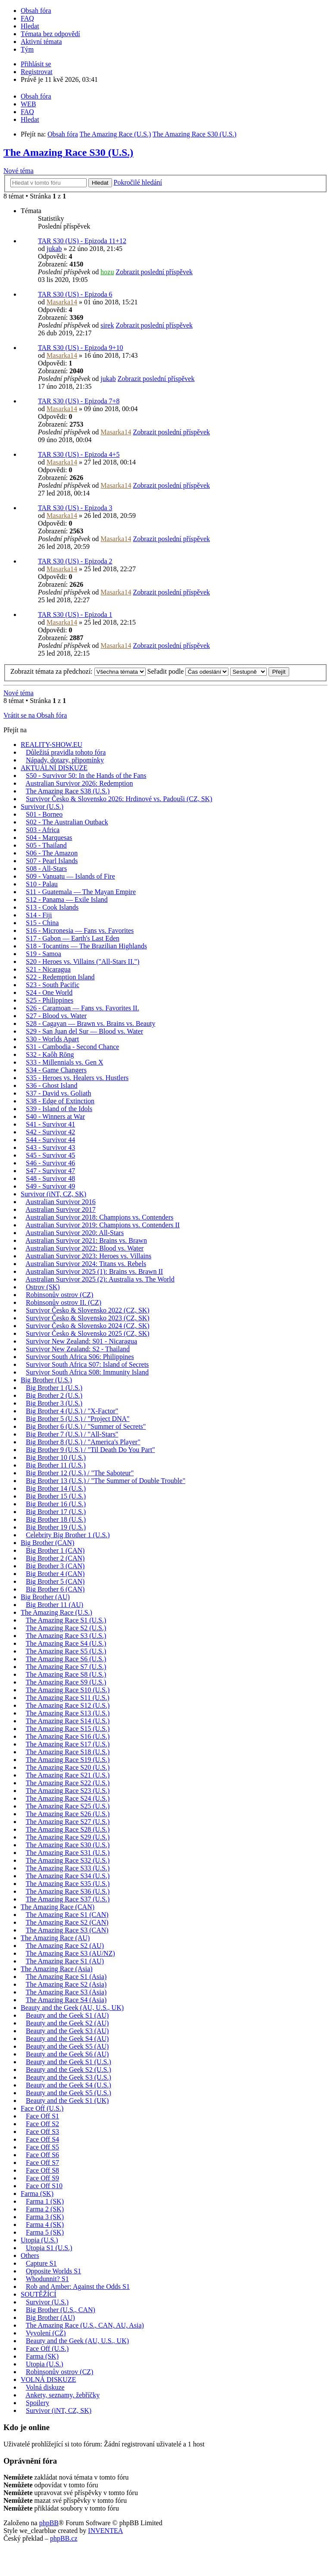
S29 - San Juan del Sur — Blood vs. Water (84, 1031)
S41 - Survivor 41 (50, 1124)
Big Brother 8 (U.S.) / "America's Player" (83, 1442)
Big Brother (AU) (45, 1597)
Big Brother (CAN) (47, 1542)
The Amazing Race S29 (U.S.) (68, 1837)
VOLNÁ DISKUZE (48, 2379)
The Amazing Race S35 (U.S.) (68, 1883)
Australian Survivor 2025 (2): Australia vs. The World (100, 1279)
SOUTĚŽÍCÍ (38, 2294)
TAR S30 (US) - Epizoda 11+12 (82, 241)
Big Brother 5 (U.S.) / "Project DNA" (78, 1418)
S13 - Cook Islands (52, 907)
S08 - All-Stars (46, 868)
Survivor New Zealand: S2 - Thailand (78, 1349)
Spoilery (37, 2402)
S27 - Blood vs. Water (56, 1015)
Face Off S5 (42, 2147)
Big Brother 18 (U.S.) (56, 1519)
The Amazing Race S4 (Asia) (66, 1999)
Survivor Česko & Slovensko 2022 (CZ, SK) (88, 1310)
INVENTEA (105, 2530)
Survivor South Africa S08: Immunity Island (87, 1372)
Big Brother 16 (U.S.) (56, 1504)
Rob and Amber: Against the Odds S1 (78, 2286)
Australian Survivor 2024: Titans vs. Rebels (85, 1263)
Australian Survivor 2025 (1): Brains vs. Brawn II (94, 1271)
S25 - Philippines (49, 1000)
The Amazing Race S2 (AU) (65, 1945)
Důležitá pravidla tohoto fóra (66, 752)
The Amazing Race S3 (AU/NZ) (70, 1953)
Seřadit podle (188, 671)
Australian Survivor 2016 (60, 1201)
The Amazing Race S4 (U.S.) (66, 1643)
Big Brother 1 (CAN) (55, 1550)
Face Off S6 (42, 2154)
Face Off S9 (42, 2178)
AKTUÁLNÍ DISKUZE (54, 767)
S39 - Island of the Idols (59, 1108)
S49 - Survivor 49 (50, 1186)
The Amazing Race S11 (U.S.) (67, 1697)
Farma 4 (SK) (45, 2224)
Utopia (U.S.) (39, 2240)
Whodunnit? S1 (47, 2278)
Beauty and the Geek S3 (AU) (67, 2030)
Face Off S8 (42, 2170)
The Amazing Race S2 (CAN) (67, 1922)
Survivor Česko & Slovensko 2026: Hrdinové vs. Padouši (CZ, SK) (119, 798)
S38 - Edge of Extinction (60, 1101)
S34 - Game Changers (56, 1070)
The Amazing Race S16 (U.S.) (68, 1736)
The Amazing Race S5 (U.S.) (66, 1651)
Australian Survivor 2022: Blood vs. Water (84, 1248)
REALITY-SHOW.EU (51, 744)
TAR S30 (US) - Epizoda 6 (75, 294)
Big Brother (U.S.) (46, 1380)
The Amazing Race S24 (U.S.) (68, 1798)
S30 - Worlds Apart (52, 1039)
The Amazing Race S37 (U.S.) (68, 1899)
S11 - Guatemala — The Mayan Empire (81, 891)
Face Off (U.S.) (42, 2108)
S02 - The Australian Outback (67, 822)
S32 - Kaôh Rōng (50, 1054)
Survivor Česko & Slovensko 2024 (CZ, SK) (88, 1325)
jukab (54, 248)
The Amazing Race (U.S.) (56, 1612)
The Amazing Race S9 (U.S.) (66, 1682)
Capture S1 (41, 2263)
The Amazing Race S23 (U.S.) (68, 1790)
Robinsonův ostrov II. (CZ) (63, 1302)
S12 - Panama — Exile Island (67, 899)
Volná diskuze (45, 2387)
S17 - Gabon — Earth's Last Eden (72, 938)
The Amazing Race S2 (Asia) (66, 1984)
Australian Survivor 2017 (60, 1209)
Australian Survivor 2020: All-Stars (74, 1232)
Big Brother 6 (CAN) (55, 1589)
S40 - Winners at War (55, 1116)
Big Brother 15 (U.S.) (56, 1496)
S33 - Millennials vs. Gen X (64, 1062)
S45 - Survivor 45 (50, 1155)
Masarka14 (62, 302)
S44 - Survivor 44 (50, 1139)
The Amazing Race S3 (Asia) (66, 1992)
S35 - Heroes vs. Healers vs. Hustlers (77, 1077)
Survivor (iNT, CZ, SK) (53, 1194)
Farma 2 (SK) (45, 2209)
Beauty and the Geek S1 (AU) (67, 2015)
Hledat (100, 183)
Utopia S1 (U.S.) (49, 2247)
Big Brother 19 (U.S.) (56, 1527)
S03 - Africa (42, 829)
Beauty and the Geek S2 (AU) (67, 2023)
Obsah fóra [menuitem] (36, 10)
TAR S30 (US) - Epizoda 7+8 (79, 401)
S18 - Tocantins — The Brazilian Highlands (86, 946)
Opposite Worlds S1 (53, 2271)
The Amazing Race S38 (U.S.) (68, 791)
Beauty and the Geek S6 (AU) (67, 2054)
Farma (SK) (37, 2193)
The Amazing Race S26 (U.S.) (68, 1813)
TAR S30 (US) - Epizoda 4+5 (79, 454)
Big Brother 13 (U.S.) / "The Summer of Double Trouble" (105, 1480)
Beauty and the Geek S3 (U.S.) (68, 2077)
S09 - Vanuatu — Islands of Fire (70, 876)
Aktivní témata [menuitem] (41, 41)
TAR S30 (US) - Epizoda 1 (75, 614)
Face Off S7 (42, 2162)
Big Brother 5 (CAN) (55, 1581)
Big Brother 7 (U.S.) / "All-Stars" (72, 1434)
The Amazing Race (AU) (55, 1937)
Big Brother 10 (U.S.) (56, 1457)
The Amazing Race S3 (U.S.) (66, 1635)
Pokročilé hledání (138, 182)
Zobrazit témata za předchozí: (78, 671)
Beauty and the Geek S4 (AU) (67, 2038)
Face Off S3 (42, 2131)
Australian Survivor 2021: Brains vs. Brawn (86, 1240)
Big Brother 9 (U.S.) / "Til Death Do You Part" (90, 1449)
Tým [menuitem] (27, 49)
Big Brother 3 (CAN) (55, 1566)
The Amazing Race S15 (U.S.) (68, 1728)
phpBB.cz (64, 2538)
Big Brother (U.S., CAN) (60, 2309)
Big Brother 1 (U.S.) (54, 1387)
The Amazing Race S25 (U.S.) (68, 1806)
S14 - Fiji (39, 915)
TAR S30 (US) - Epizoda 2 (75, 561)
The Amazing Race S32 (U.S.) (68, 1860)
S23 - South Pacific (52, 984)
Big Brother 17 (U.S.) (56, 1511)
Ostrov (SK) (43, 1287)
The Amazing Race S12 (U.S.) (68, 1705)
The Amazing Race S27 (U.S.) (68, 1821)
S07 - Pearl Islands (52, 860)
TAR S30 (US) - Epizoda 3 (75, 507)
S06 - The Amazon (52, 853)
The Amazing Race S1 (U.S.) (66, 1620)
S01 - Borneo (44, 814)
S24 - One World (49, 992)
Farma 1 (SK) (45, 2201)
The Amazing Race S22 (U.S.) (68, 1782)
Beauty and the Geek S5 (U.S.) (68, 2092)
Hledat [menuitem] (30, 26)
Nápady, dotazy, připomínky (65, 760)
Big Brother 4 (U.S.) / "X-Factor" (72, 1411)
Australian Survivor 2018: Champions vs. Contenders (99, 1217)
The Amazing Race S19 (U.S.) (68, 1759)
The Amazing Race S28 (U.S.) (68, 1829)
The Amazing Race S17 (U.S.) (68, 1744)
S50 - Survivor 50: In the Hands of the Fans (86, 775)
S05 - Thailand (46, 845)
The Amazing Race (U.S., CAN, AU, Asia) (85, 2325)
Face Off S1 (42, 2116)
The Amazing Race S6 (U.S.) (66, 1659)
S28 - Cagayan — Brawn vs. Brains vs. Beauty (90, 1023)
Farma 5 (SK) (45, 2232)
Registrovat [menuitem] (37, 71)
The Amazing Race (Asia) (57, 1968)
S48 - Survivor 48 (50, 1178)
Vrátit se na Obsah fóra (35, 715)
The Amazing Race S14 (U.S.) (68, 1721)
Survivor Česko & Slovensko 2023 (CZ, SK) (88, 1318)
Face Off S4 (42, 2139)
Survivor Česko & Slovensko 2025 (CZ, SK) (88, 1333)
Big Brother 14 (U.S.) (56, 1488)
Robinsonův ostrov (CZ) (59, 1294)
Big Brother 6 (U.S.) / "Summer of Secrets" (86, 1426)
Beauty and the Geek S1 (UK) (67, 2100)
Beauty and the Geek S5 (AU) (67, 2046)
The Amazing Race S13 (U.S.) (68, 1713)
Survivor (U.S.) (42, 806)
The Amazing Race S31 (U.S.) (68, 1852)
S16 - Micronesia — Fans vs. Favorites (80, 930)
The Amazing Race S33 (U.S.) (68, 1868)
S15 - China (42, 922)
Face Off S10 (44, 2185)
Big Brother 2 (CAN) (55, 1558)
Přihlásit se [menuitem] (36, 64)
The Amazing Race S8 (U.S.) (66, 1674)
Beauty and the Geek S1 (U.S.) (68, 2061)
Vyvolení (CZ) (46, 2333)
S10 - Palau (42, 884)
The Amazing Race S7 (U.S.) (66, 1666)
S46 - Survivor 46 (50, 1163)
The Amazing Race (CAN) (57, 1906)
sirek (107, 325)
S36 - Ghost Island (52, 1085)
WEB (28, 104)
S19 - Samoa (43, 953)
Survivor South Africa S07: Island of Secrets (87, 1364)
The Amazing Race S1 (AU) (65, 1961)
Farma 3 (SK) (45, 2216)
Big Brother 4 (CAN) (55, 1573)
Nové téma (18, 170)
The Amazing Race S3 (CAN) (67, 1930)
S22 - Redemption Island (60, 977)
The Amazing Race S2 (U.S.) (66, 1628)
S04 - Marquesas (49, 837)
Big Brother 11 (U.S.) (56, 1465)
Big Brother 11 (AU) (54, 1604)
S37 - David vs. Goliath (58, 1093)
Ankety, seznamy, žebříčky (62, 2395)
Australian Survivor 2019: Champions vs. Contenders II (102, 1225)
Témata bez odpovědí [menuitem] (50, 33)
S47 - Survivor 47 (50, 1170)
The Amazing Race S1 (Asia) (66, 1976)
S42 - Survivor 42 (50, 1132)
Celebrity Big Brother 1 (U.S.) (68, 1535)
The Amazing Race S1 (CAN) (67, 1914)
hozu (107, 272)
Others (30, 2255)
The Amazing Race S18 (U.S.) (68, 1752)
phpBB (49, 2522)
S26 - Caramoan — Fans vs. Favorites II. (82, 1008)
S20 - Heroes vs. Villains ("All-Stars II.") (82, 961)
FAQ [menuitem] (27, 18)
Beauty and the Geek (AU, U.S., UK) (72, 2007)
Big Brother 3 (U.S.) (54, 1403)
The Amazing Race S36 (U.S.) (68, 1891)
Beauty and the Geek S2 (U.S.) (68, 2069)
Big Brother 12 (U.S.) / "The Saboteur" (80, 1473)
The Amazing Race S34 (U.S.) (68, 1875)
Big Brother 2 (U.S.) (54, 1395)
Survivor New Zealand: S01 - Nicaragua (81, 1341)
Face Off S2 (42, 2123)
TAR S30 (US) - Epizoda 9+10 (80, 347)
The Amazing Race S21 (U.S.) (68, 1775)
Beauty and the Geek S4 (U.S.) (68, 2085)
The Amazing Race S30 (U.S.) (68, 152)
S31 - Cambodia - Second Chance (72, 1046)
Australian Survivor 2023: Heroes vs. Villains (88, 1256)
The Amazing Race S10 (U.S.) (68, 1690)
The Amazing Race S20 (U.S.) (68, 1767)
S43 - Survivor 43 (50, 1147)
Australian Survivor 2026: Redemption (79, 783)
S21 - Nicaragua (48, 969)
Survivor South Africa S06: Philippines (80, 1356)
